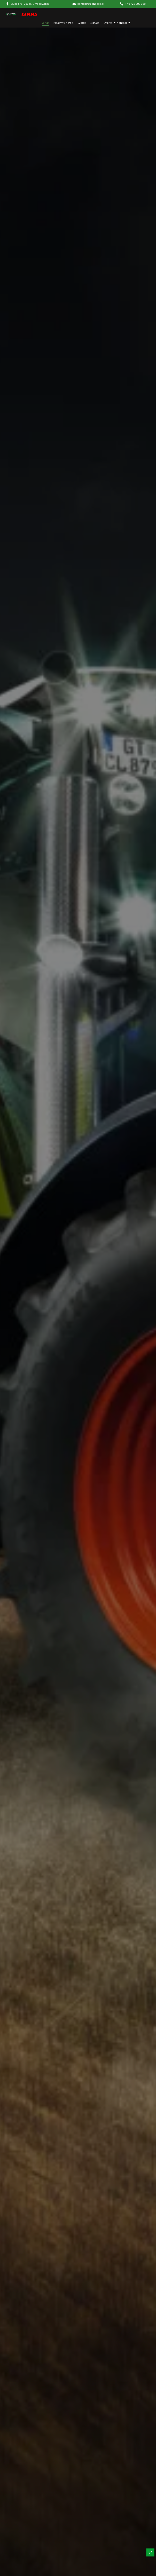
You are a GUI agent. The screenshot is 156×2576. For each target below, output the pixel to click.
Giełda (82, 22)
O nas (45, 22)
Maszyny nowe (63, 22)
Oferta (108, 22)
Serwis (95, 22)
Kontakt (122, 22)
